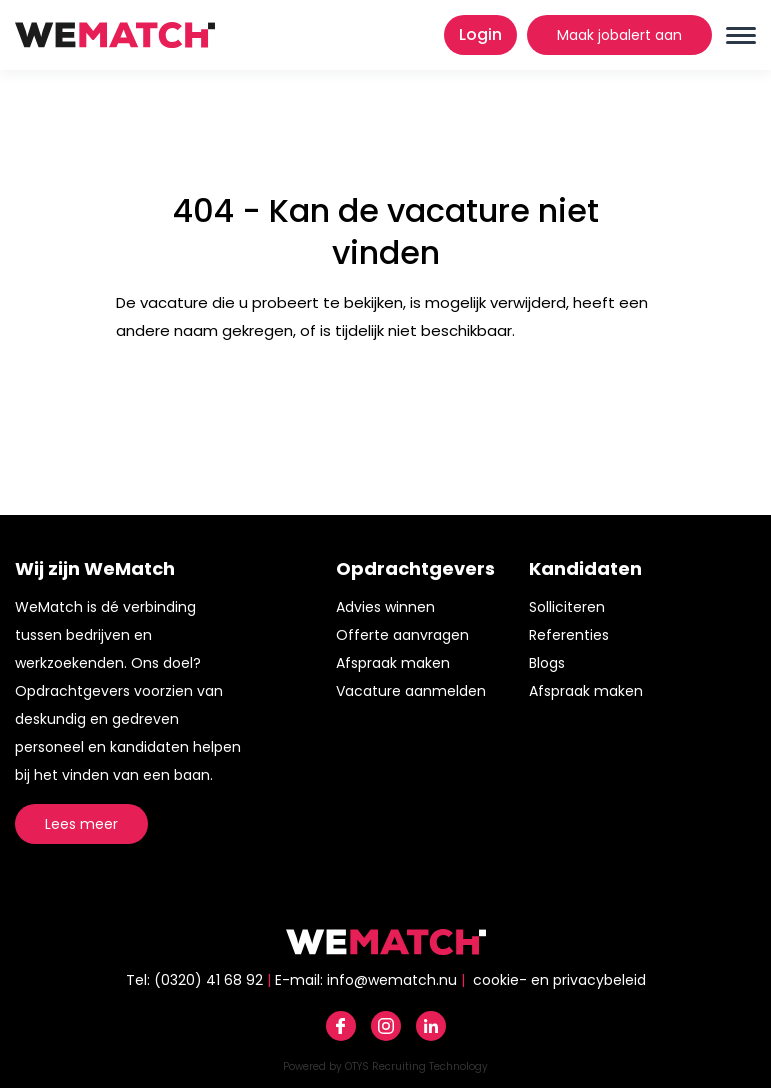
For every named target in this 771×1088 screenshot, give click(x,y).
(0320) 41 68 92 (208, 980)
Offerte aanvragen (402, 635)
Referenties (569, 635)
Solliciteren (567, 607)
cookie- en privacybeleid (559, 980)
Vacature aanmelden (411, 691)
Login (480, 34)
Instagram (386, 1026)
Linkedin (431, 1026)
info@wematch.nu (392, 980)
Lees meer (81, 824)
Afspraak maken (393, 663)
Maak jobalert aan (619, 35)
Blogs (547, 663)
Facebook (341, 1026)
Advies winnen (385, 607)
